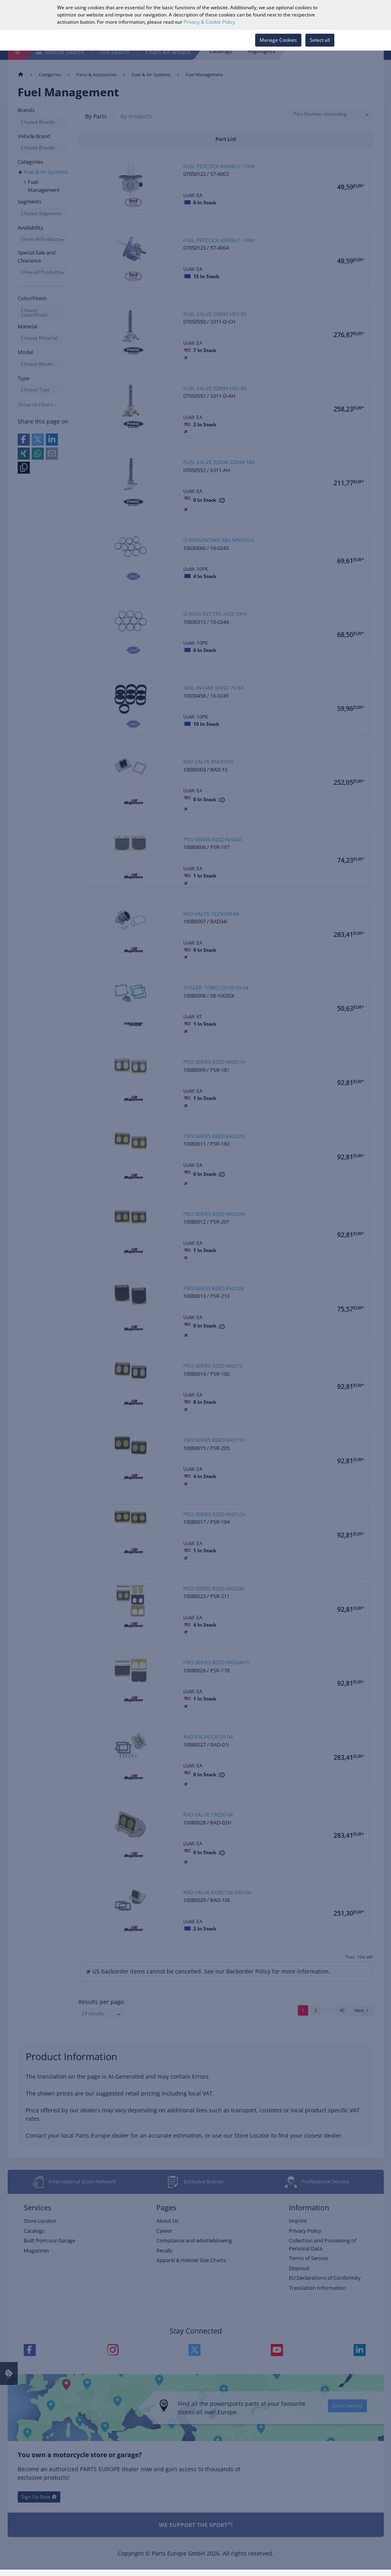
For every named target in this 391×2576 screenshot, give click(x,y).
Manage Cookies (278, 40)
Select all (320, 40)
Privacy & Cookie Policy (209, 21)
